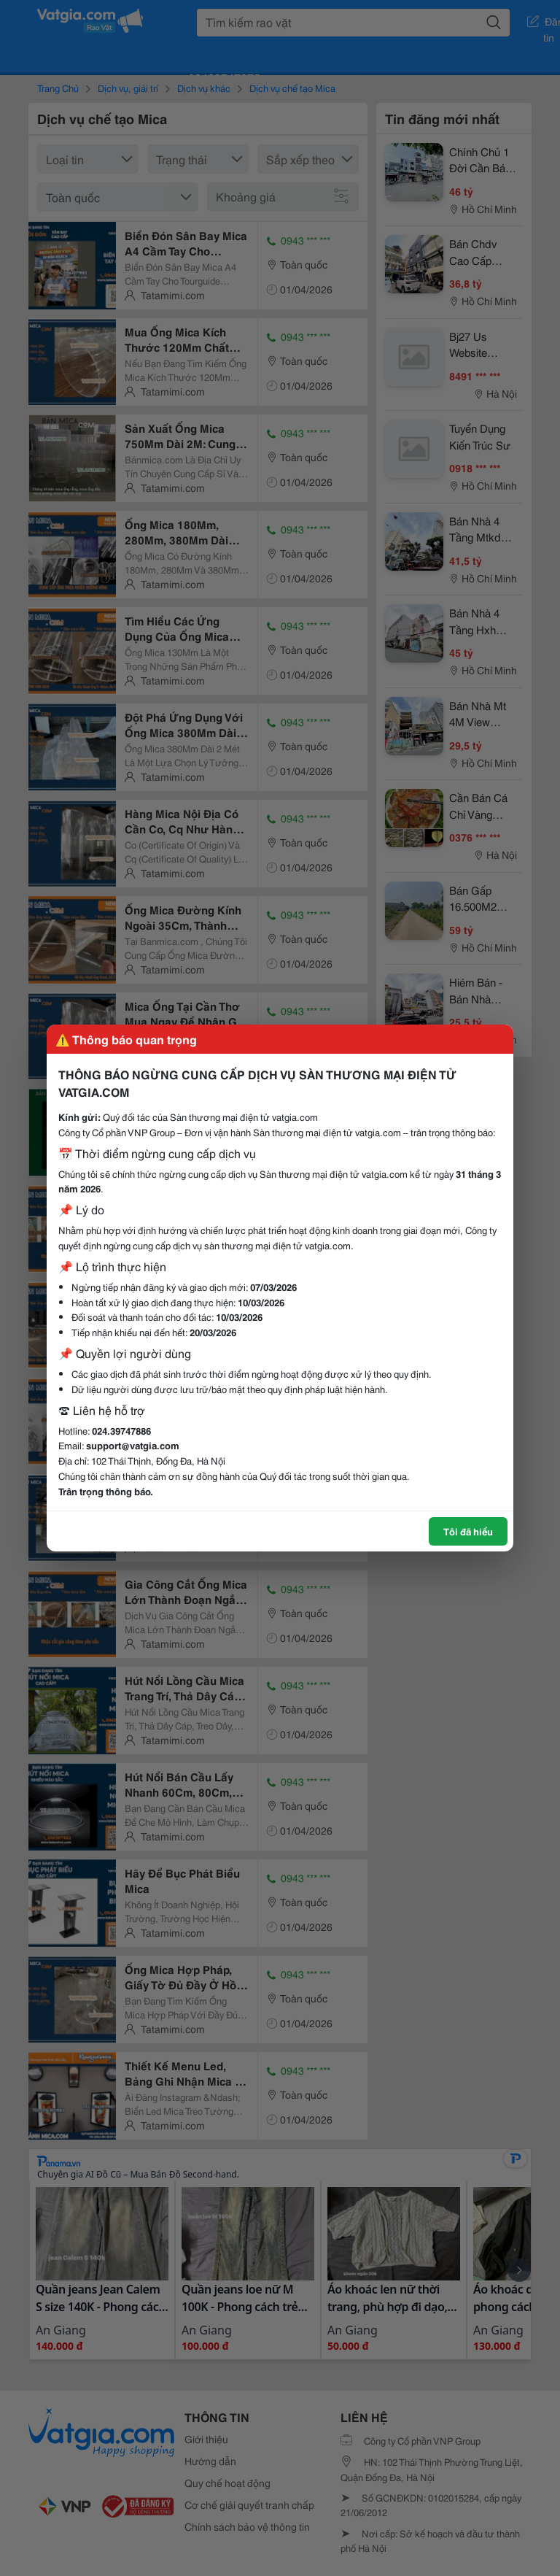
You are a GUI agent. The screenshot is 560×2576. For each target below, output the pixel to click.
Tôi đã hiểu (468, 1531)
